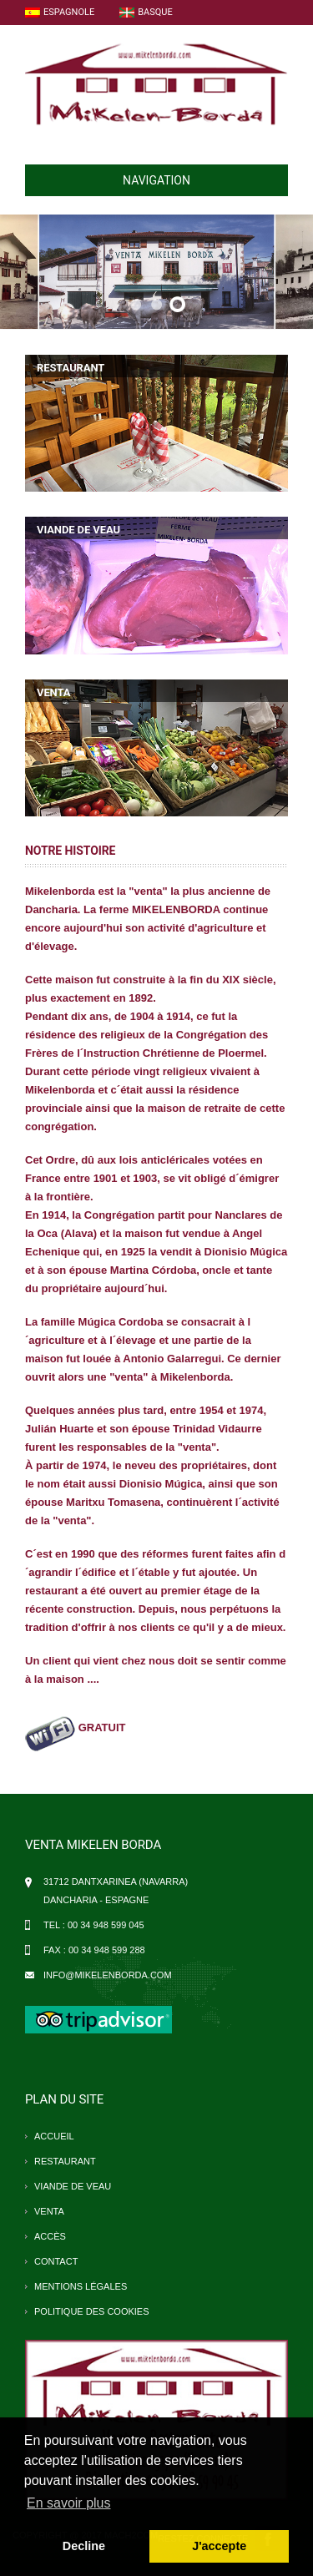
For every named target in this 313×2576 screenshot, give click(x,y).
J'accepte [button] (219, 2546)
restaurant (65, 2161)
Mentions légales (80, 2286)
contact (56, 2261)
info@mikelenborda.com (107, 1975)
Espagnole (59, 12)
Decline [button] (84, 2546)
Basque (146, 12)
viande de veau (72, 2186)
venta (49, 2211)
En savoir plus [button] (69, 2503)
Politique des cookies (91, 2311)
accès (50, 2236)
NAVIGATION (114, 180)
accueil (54, 2136)
